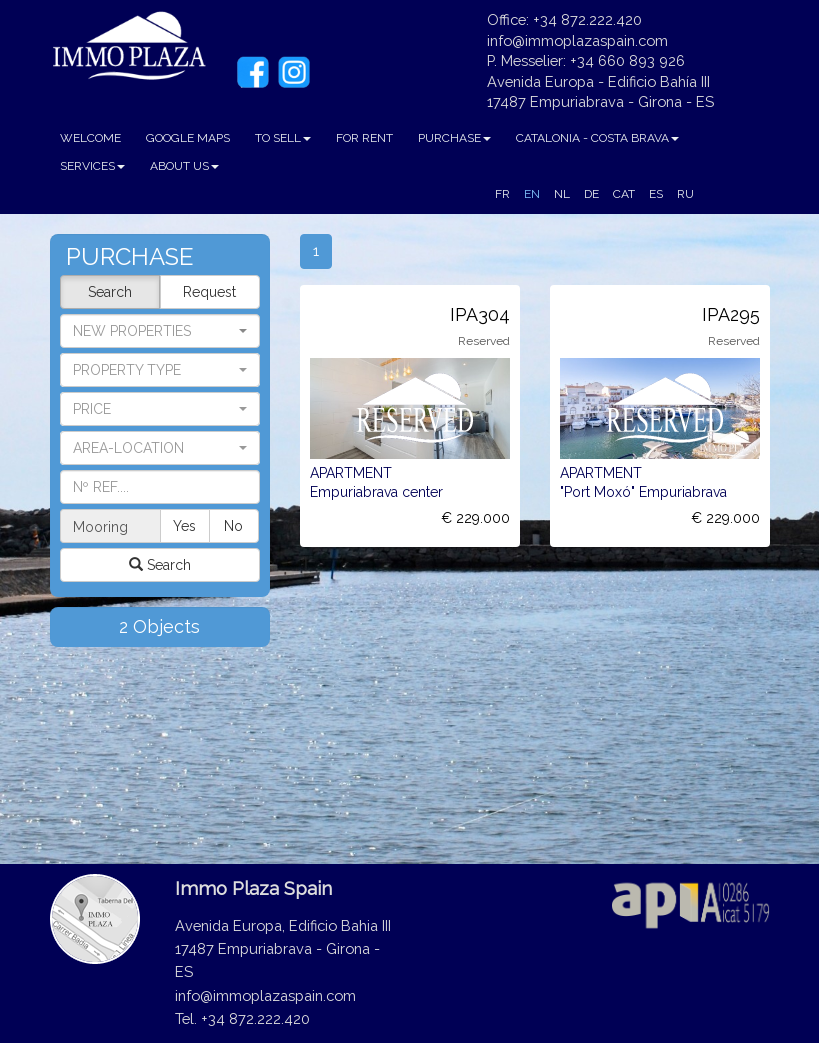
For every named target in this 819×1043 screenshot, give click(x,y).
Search (110, 292)
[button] (160, 370)
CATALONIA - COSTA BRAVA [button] (597, 138)
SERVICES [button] (92, 166)
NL (562, 194)
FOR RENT (364, 138)
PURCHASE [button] (454, 138)
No (233, 526)
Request (209, 292)
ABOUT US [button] (184, 166)
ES (656, 194)
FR (502, 194)
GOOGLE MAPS (188, 138)
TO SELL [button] (283, 138)
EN (532, 194)
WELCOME (90, 138)
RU (685, 194)
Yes (184, 526)
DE (591, 194)
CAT (624, 194)
